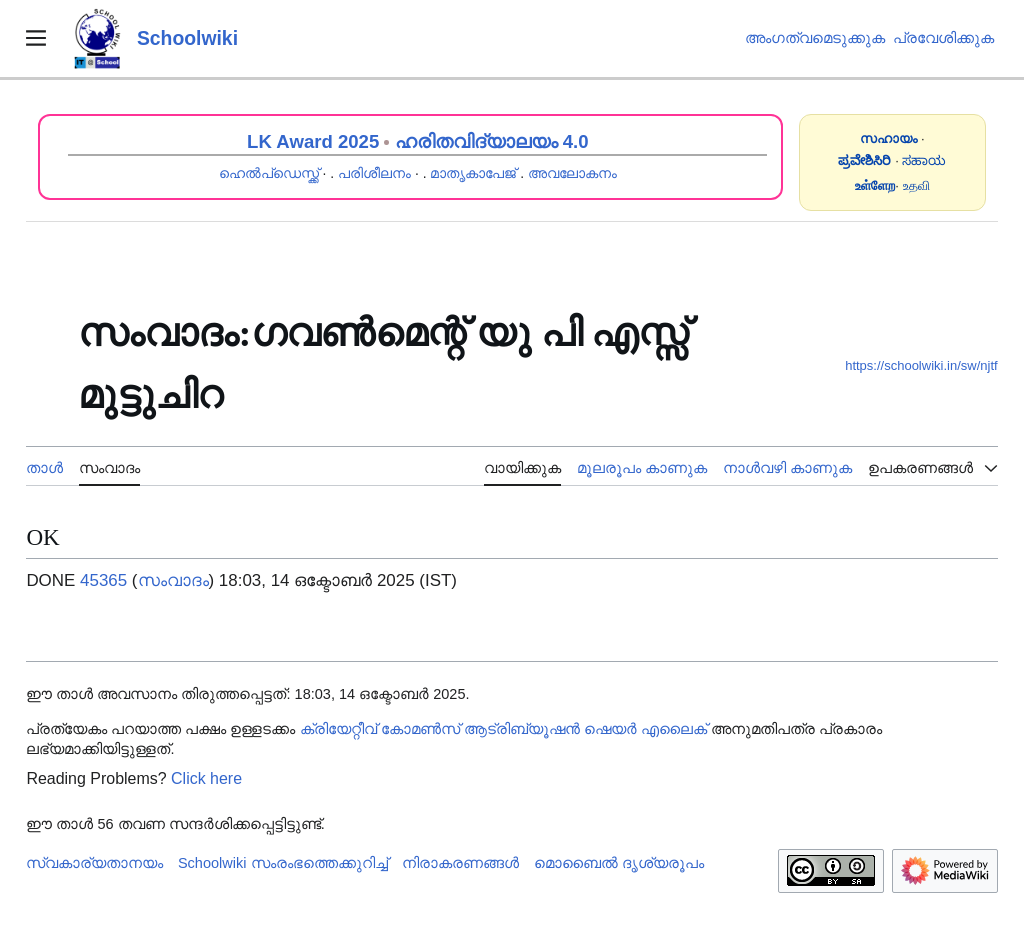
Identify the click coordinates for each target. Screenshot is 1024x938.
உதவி (916, 185)
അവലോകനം (572, 173)
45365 (103, 580)
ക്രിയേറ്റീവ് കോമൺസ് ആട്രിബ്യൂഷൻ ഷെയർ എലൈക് (503, 729)
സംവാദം (173, 580)
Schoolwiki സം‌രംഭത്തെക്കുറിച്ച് (283, 863)
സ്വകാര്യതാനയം (94, 863)
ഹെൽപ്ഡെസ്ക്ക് (269, 173)
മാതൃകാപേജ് (473, 173)
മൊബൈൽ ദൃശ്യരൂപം (619, 863)
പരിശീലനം (374, 173)
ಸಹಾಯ (924, 160)
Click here (206, 778)
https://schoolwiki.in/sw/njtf (921, 365)
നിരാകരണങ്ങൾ (460, 863)
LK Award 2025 (313, 141)
